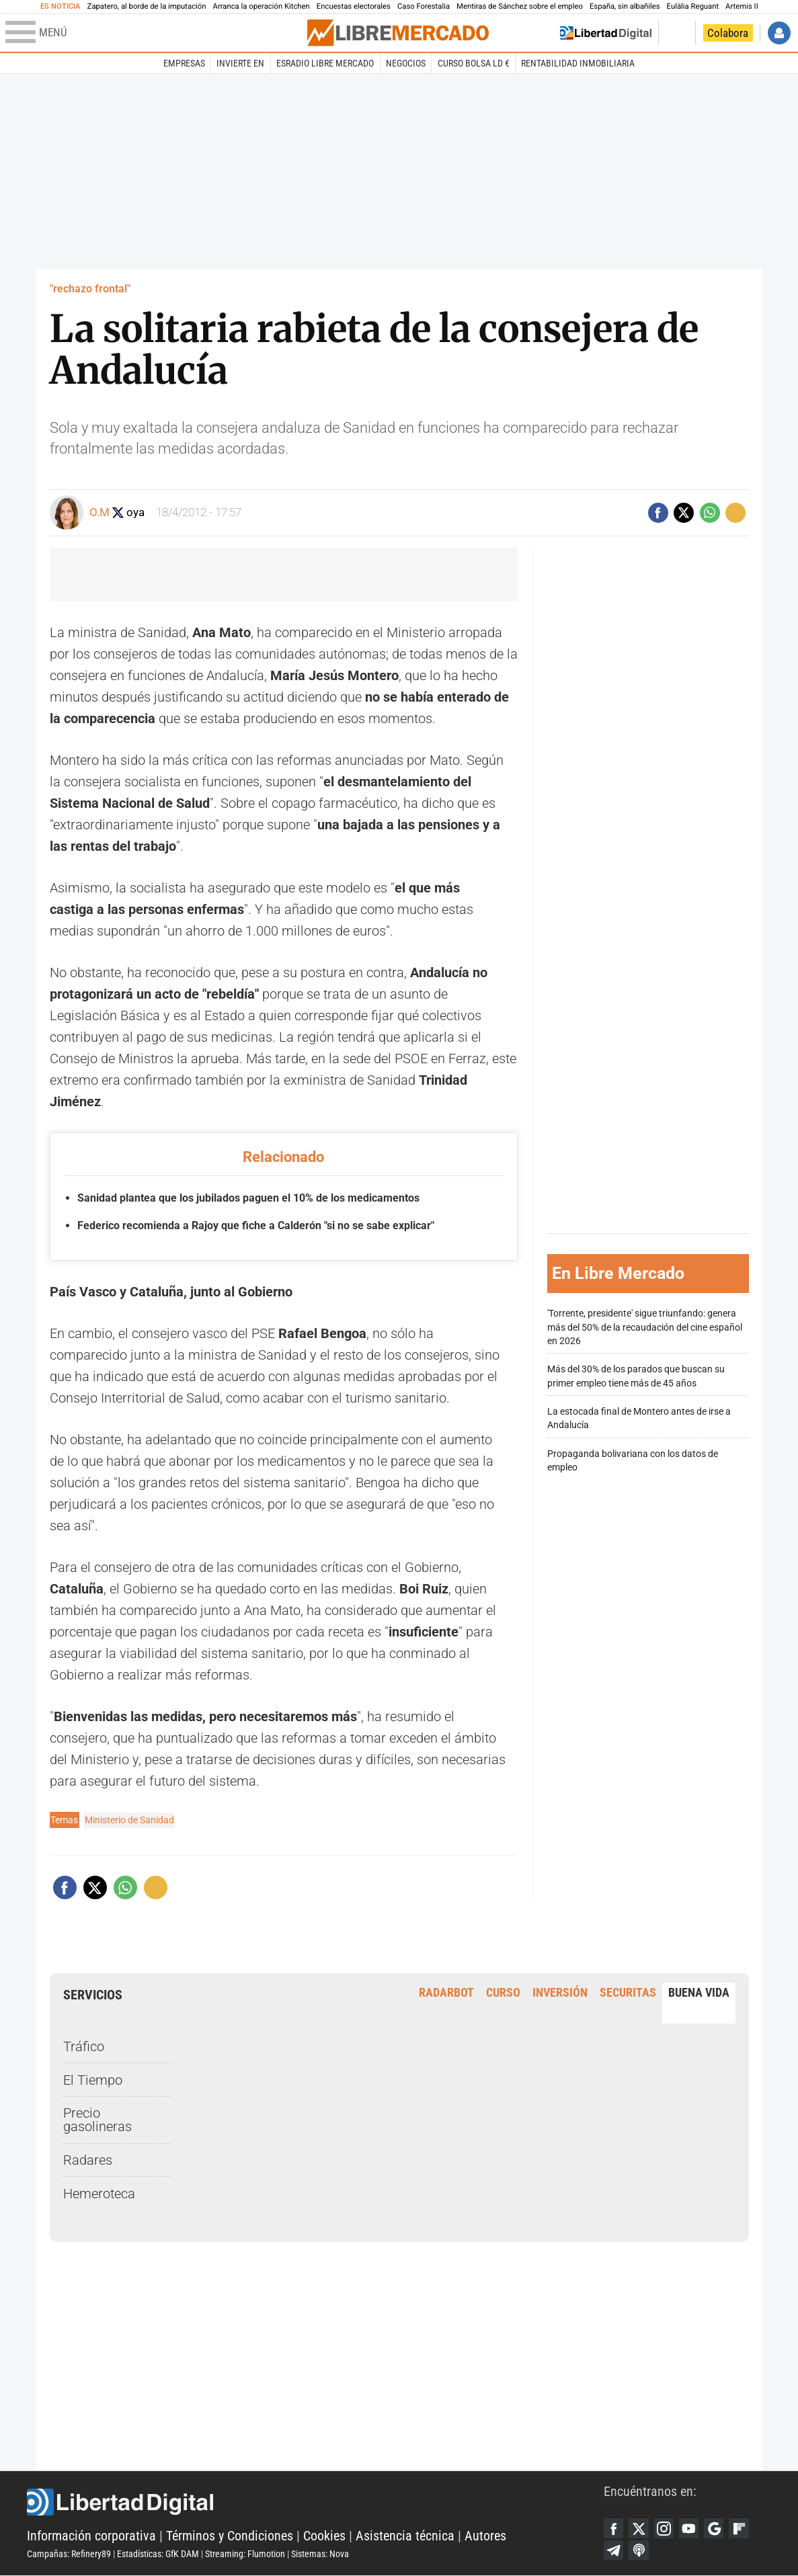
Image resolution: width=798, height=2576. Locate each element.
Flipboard (741, 2528)
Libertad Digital (315, 2502)
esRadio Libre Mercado (325, 63)
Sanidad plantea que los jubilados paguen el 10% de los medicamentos (248, 1198)
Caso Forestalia (423, 6)
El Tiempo (92, 2079)
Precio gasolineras (97, 2119)
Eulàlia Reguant (693, 6)
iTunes (639, 2550)
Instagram (665, 2528)
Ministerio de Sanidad (129, 1820)
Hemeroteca (99, 2193)
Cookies (324, 2536)
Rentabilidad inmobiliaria (578, 63)
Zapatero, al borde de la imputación (146, 6)
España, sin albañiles (625, 6)
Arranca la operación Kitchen (261, 6)
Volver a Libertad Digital (605, 33)
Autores (485, 2536)
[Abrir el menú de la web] (155, 33)
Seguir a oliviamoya (118, 512)
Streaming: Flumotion (245, 2553)
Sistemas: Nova (320, 2553)
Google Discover (716, 2528)
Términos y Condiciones (229, 2536)
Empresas (184, 63)
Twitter (639, 2528)
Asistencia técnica (405, 2536)
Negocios (406, 63)
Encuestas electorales (354, 6)
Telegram (614, 2550)
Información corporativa (91, 2536)
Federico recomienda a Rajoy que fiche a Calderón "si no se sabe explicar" (255, 1225)
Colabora (727, 33)
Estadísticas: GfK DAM (158, 2553)
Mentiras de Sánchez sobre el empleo (519, 6)
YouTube (690, 2528)
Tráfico (83, 2046)
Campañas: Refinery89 (69, 2553)
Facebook (614, 2528)
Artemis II (741, 6)
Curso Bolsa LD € (474, 63)
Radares (87, 2160)
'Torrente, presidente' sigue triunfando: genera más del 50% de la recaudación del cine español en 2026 (644, 1327)
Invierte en (240, 63)
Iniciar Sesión (779, 33)
